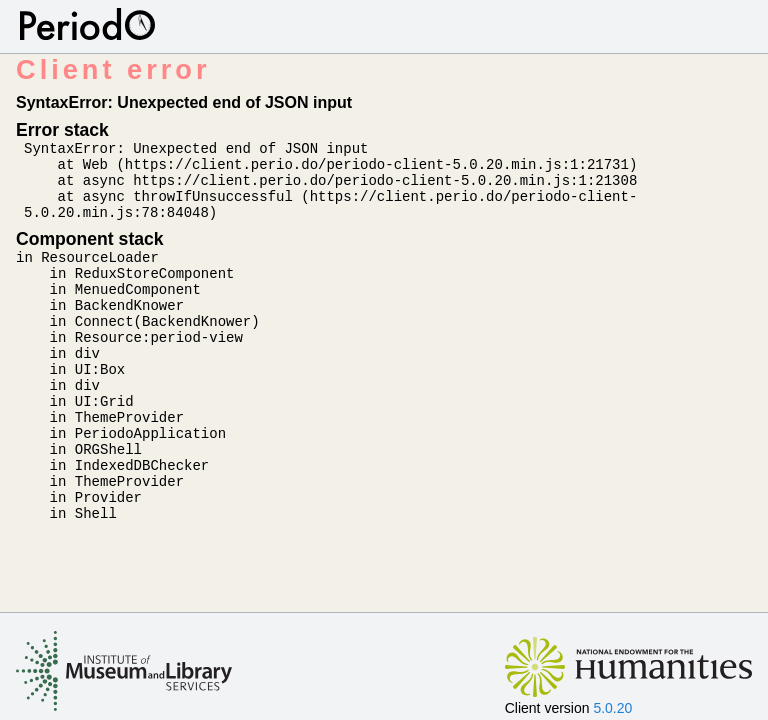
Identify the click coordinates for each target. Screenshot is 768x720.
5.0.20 (612, 708)
